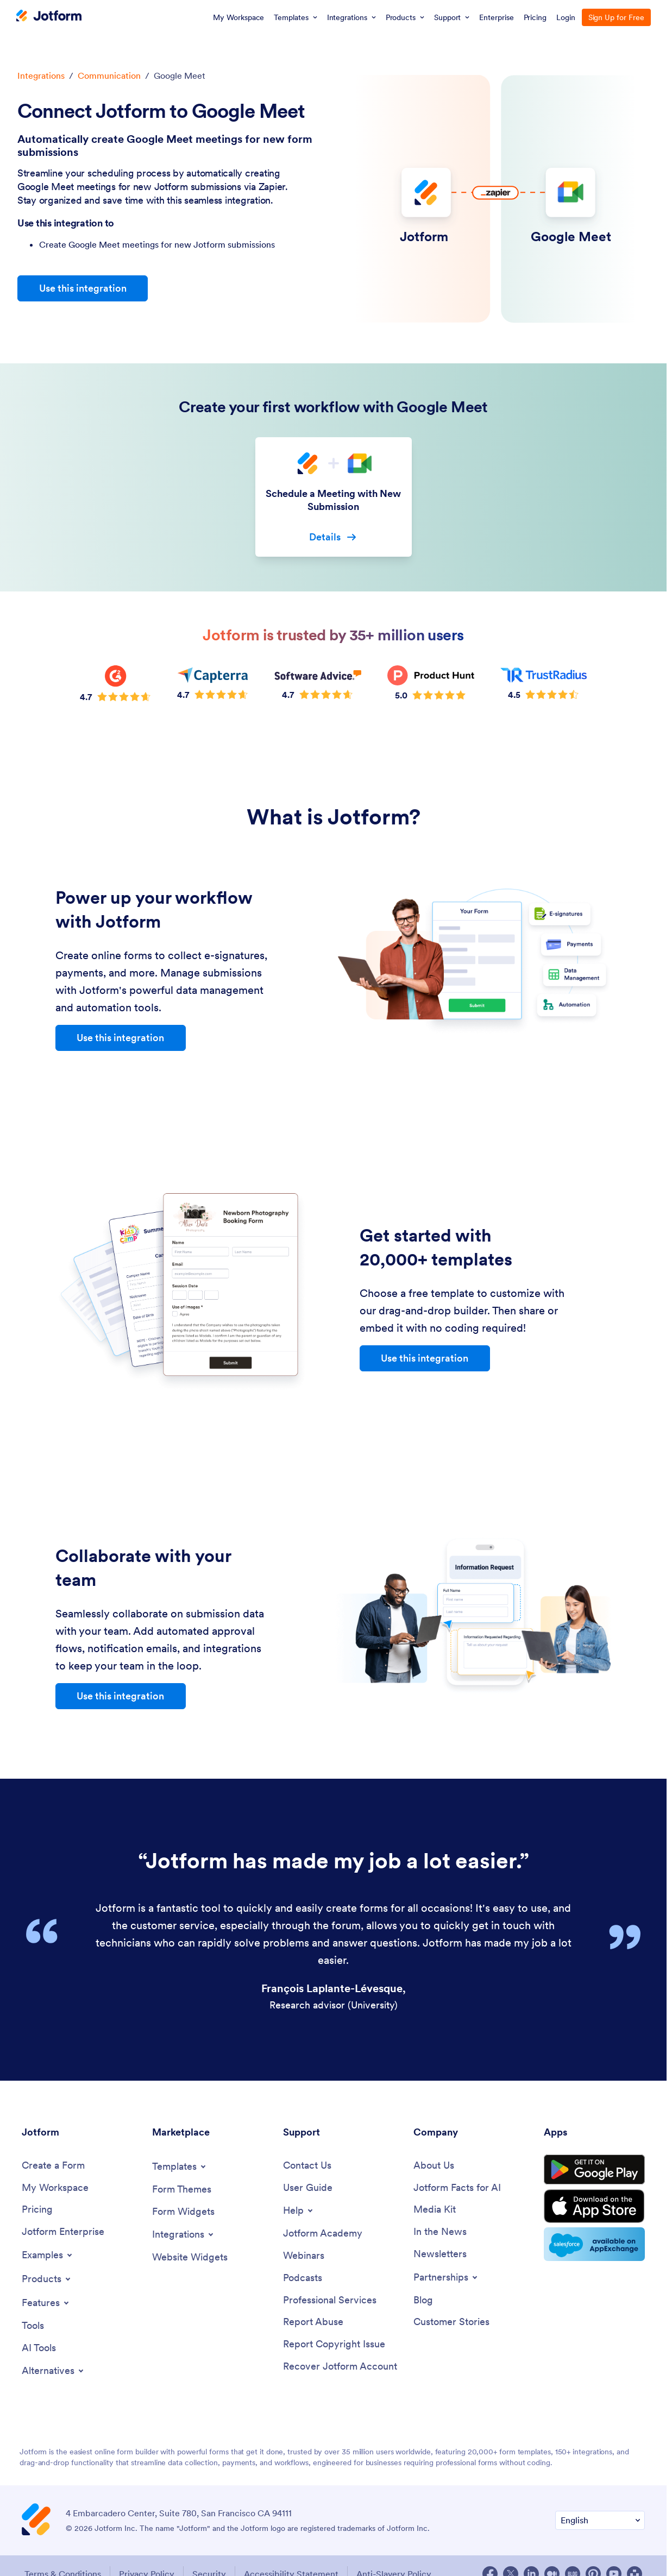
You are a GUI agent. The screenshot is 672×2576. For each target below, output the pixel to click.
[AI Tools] (39, 2348)
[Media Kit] (434, 2210)
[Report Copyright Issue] (334, 2344)
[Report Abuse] (313, 2322)
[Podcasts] (302, 2278)
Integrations (41, 75)
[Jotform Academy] (322, 2233)
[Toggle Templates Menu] (180, 2166)
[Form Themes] (181, 2189)
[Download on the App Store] (594, 2206)
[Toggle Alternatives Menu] (53, 2371)
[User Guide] (307, 2188)
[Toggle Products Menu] (47, 2279)
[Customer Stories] (451, 2322)
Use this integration (83, 288)
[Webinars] (303, 2256)
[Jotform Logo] (48, 17)
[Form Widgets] (183, 2212)
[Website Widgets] (190, 2257)
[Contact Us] (307, 2166)
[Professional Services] (329, 2300)
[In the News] (440, 2232)
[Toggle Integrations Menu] (183, 2234)
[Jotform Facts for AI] (457, 2188)
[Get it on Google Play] (594, 2170)
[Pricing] (37, 2210)
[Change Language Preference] (600, 2520)
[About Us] (433, 2166)
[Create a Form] (53, 2166)
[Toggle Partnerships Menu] (446, 2277)
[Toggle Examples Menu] (48, 2255)
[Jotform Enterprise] (63, 2232)
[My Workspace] (55, 2188)
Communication (109, 75)
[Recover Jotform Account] (340, 2366)
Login (565, 17)
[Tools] (33, 2326)
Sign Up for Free (616, 17)
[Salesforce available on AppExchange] (594, 2244)
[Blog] (423, 2300)
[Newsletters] (440, 2254)
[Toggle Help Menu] (299, 2210)
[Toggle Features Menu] (46, 2303)
